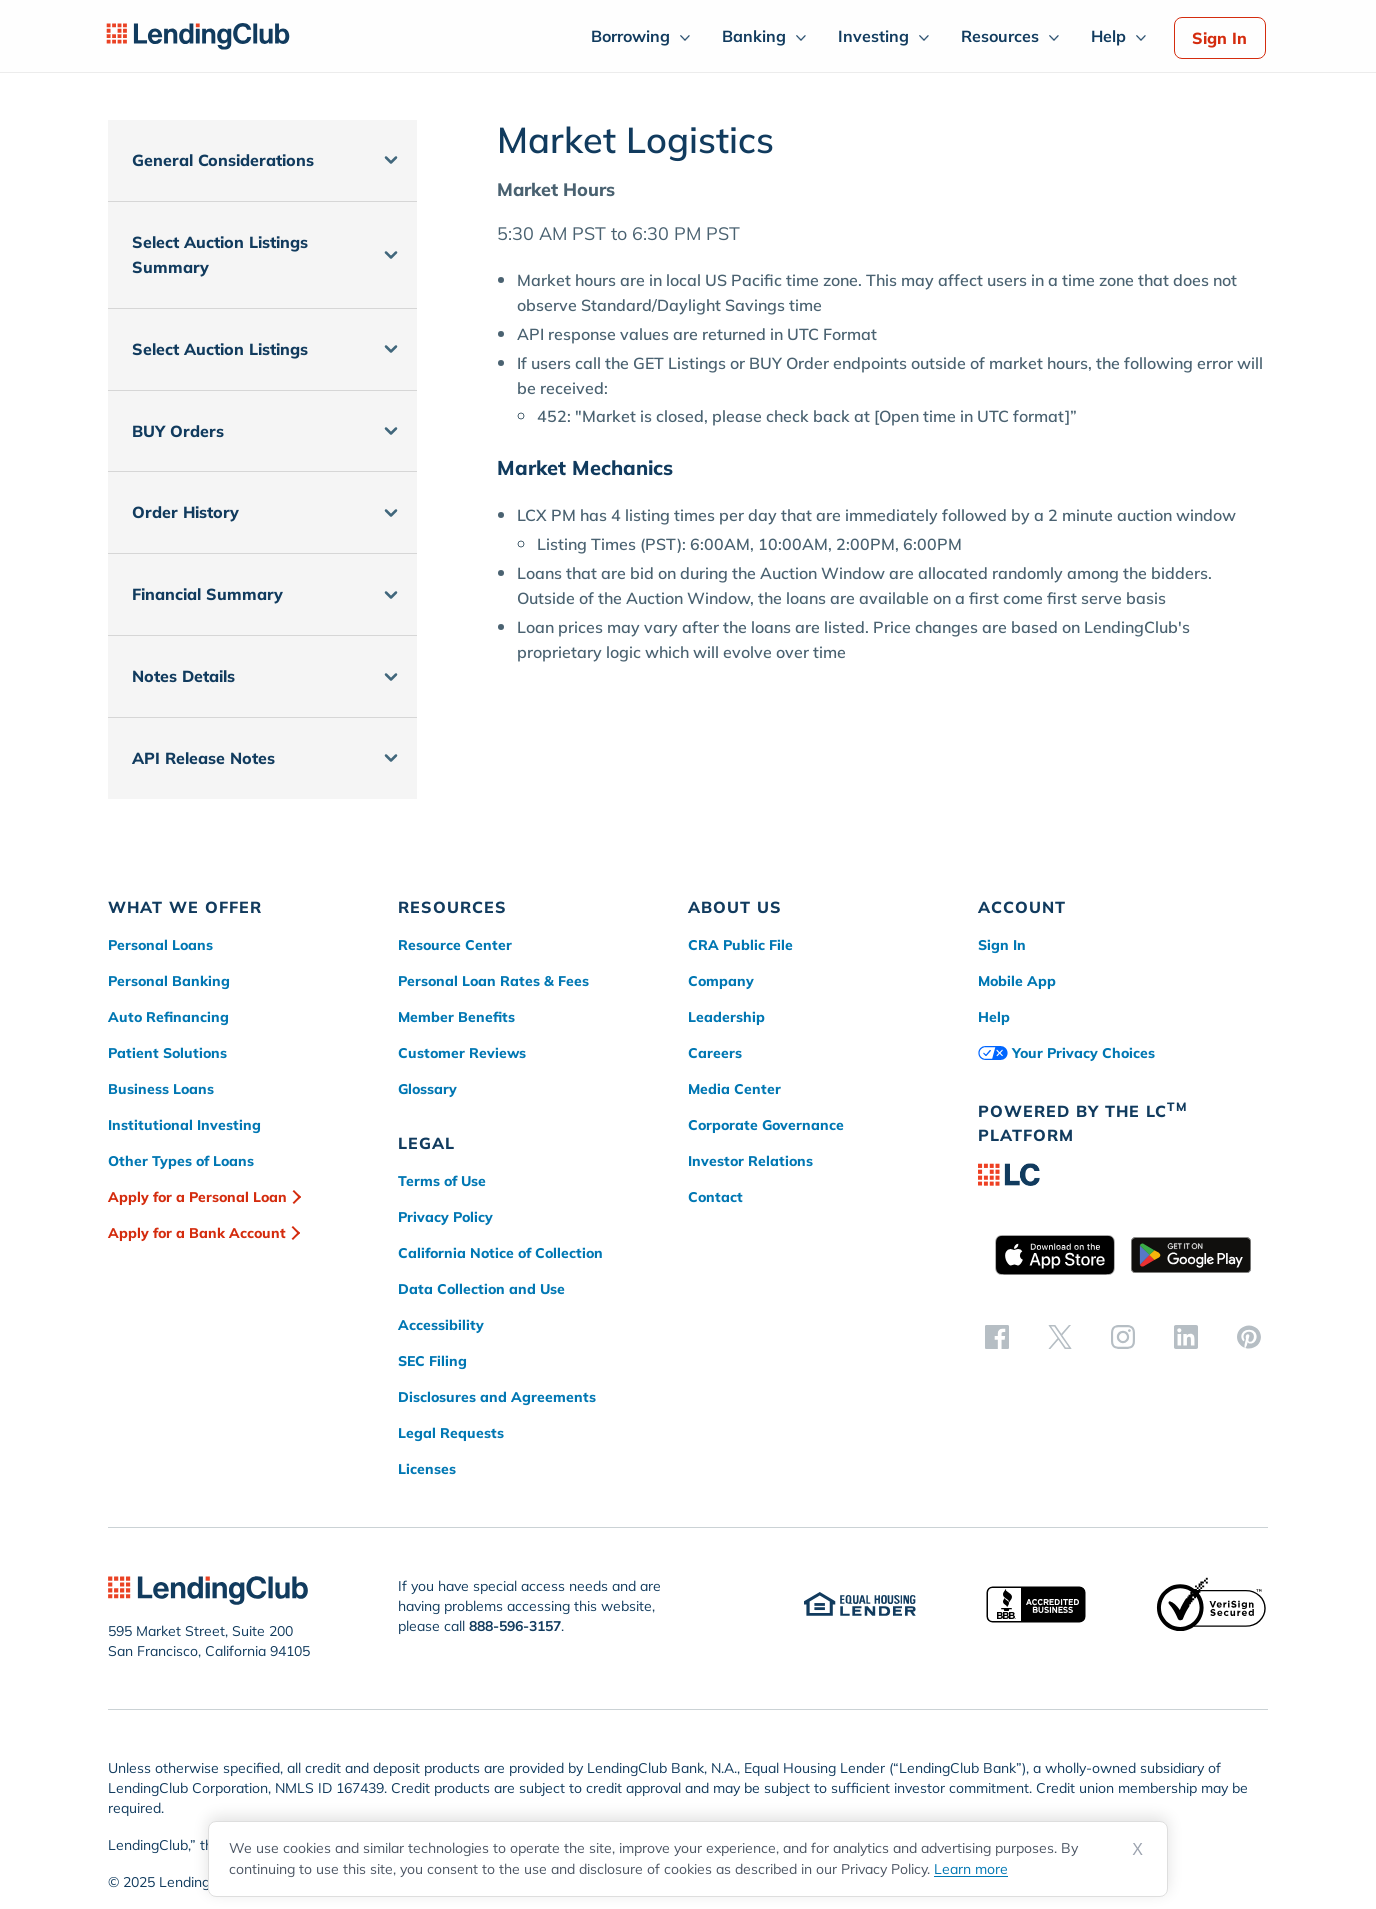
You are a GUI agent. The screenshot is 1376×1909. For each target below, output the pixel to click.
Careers (715, 1053)
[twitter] (1060, 1336)
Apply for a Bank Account (197, 1233)
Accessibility (441, 1325)
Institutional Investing (184, 1125)
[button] (262, 160)
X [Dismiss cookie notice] (1137, 1849)
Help (1108, 36)
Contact (715, 1197)
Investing (873, 36)
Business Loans (161, 1089)
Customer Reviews (462, 1053)
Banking (754, 36)
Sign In (1219, 38)
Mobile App (1017, 981)
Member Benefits (456, 1017)
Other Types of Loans (181, 1161)
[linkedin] (1186, 1336)
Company (721, 981)
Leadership (726, 1017)
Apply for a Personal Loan (197, 1197)
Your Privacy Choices (1066, 1053)
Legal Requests (451, 1433)
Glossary (427, 1089)
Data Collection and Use (481, 1289)
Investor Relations (750, 1161)
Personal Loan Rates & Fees (493, 981)
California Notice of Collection (500, 1253)
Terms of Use (442, 1181)
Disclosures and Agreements (497, 1397)
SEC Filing (432, 1361)
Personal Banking (169, 981)
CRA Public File (740, 945)
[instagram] (1123, 1336)
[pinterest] (1249, 1336)
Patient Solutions (167, 1053)
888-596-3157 (515, 1626)
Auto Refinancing (168, 1017)
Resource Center (455, 945)
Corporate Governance (766, 1125)
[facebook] (997, 1336)
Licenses (427, 1469)
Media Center (734, 1089)
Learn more (971, 1869)
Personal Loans (160, 945)
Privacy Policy (445, 1217)
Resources (1000, 36)
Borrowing (630, 36)
